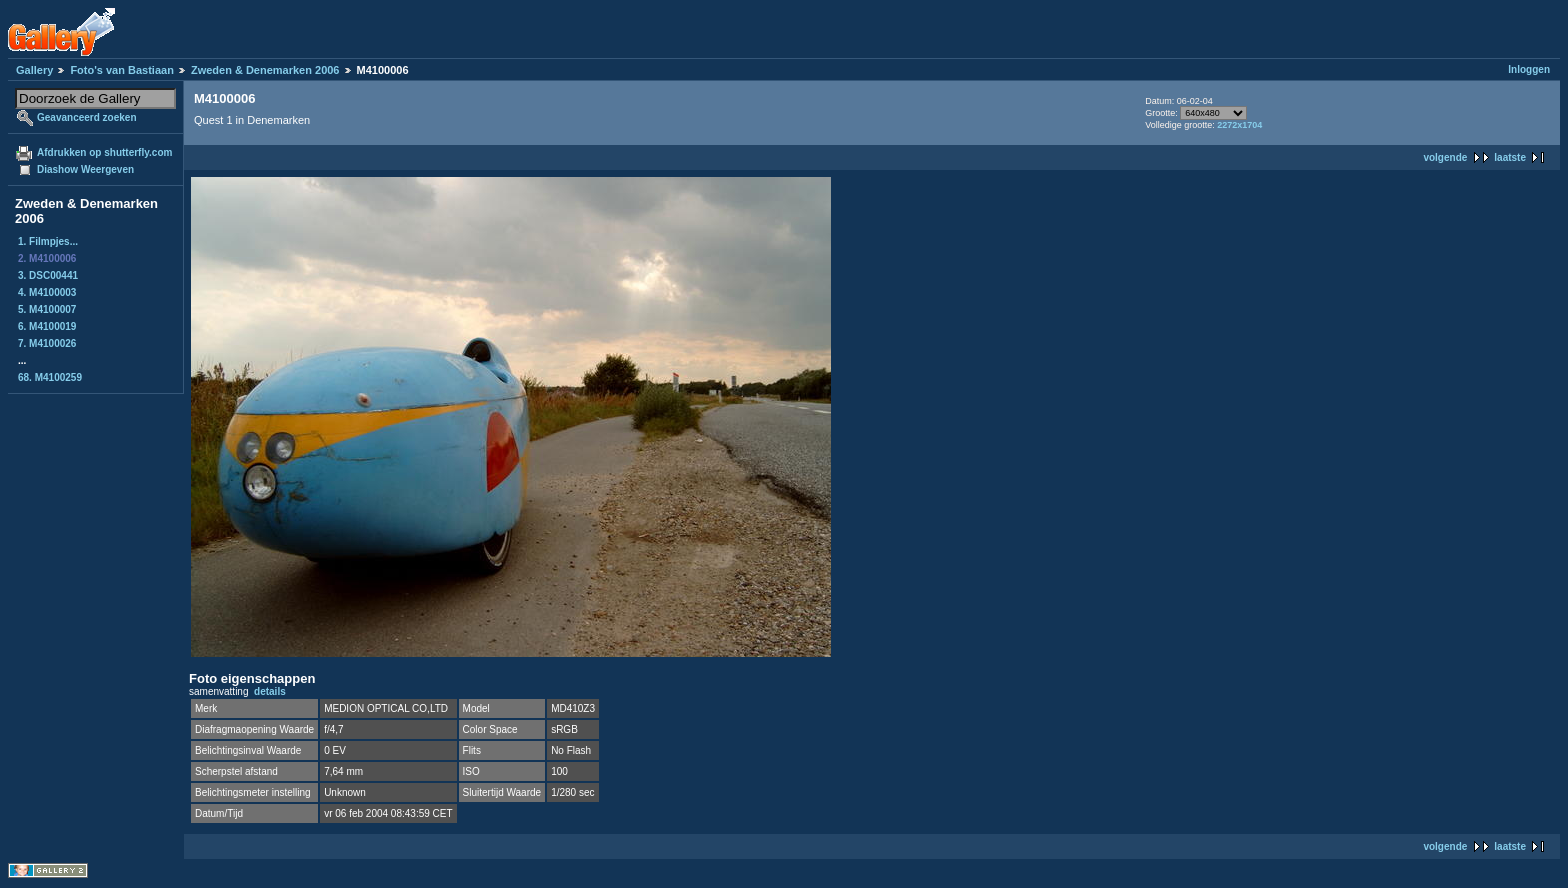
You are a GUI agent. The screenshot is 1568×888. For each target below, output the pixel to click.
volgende (1445, 157)
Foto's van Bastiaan (121, 70)
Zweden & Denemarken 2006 (265, 70)
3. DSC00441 (48, 275)
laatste (1510, 157)
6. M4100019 (47, 326)
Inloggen (1529, 69)
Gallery (34, 70)
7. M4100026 (47, 343)
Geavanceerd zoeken (87, 117)
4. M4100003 (47, 292)
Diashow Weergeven (85, 169)
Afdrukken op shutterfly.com (104, 152)
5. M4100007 (47, 309)
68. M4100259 (50, 377)
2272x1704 (1239, 125)
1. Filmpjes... (48, 241)
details (270, 691)
